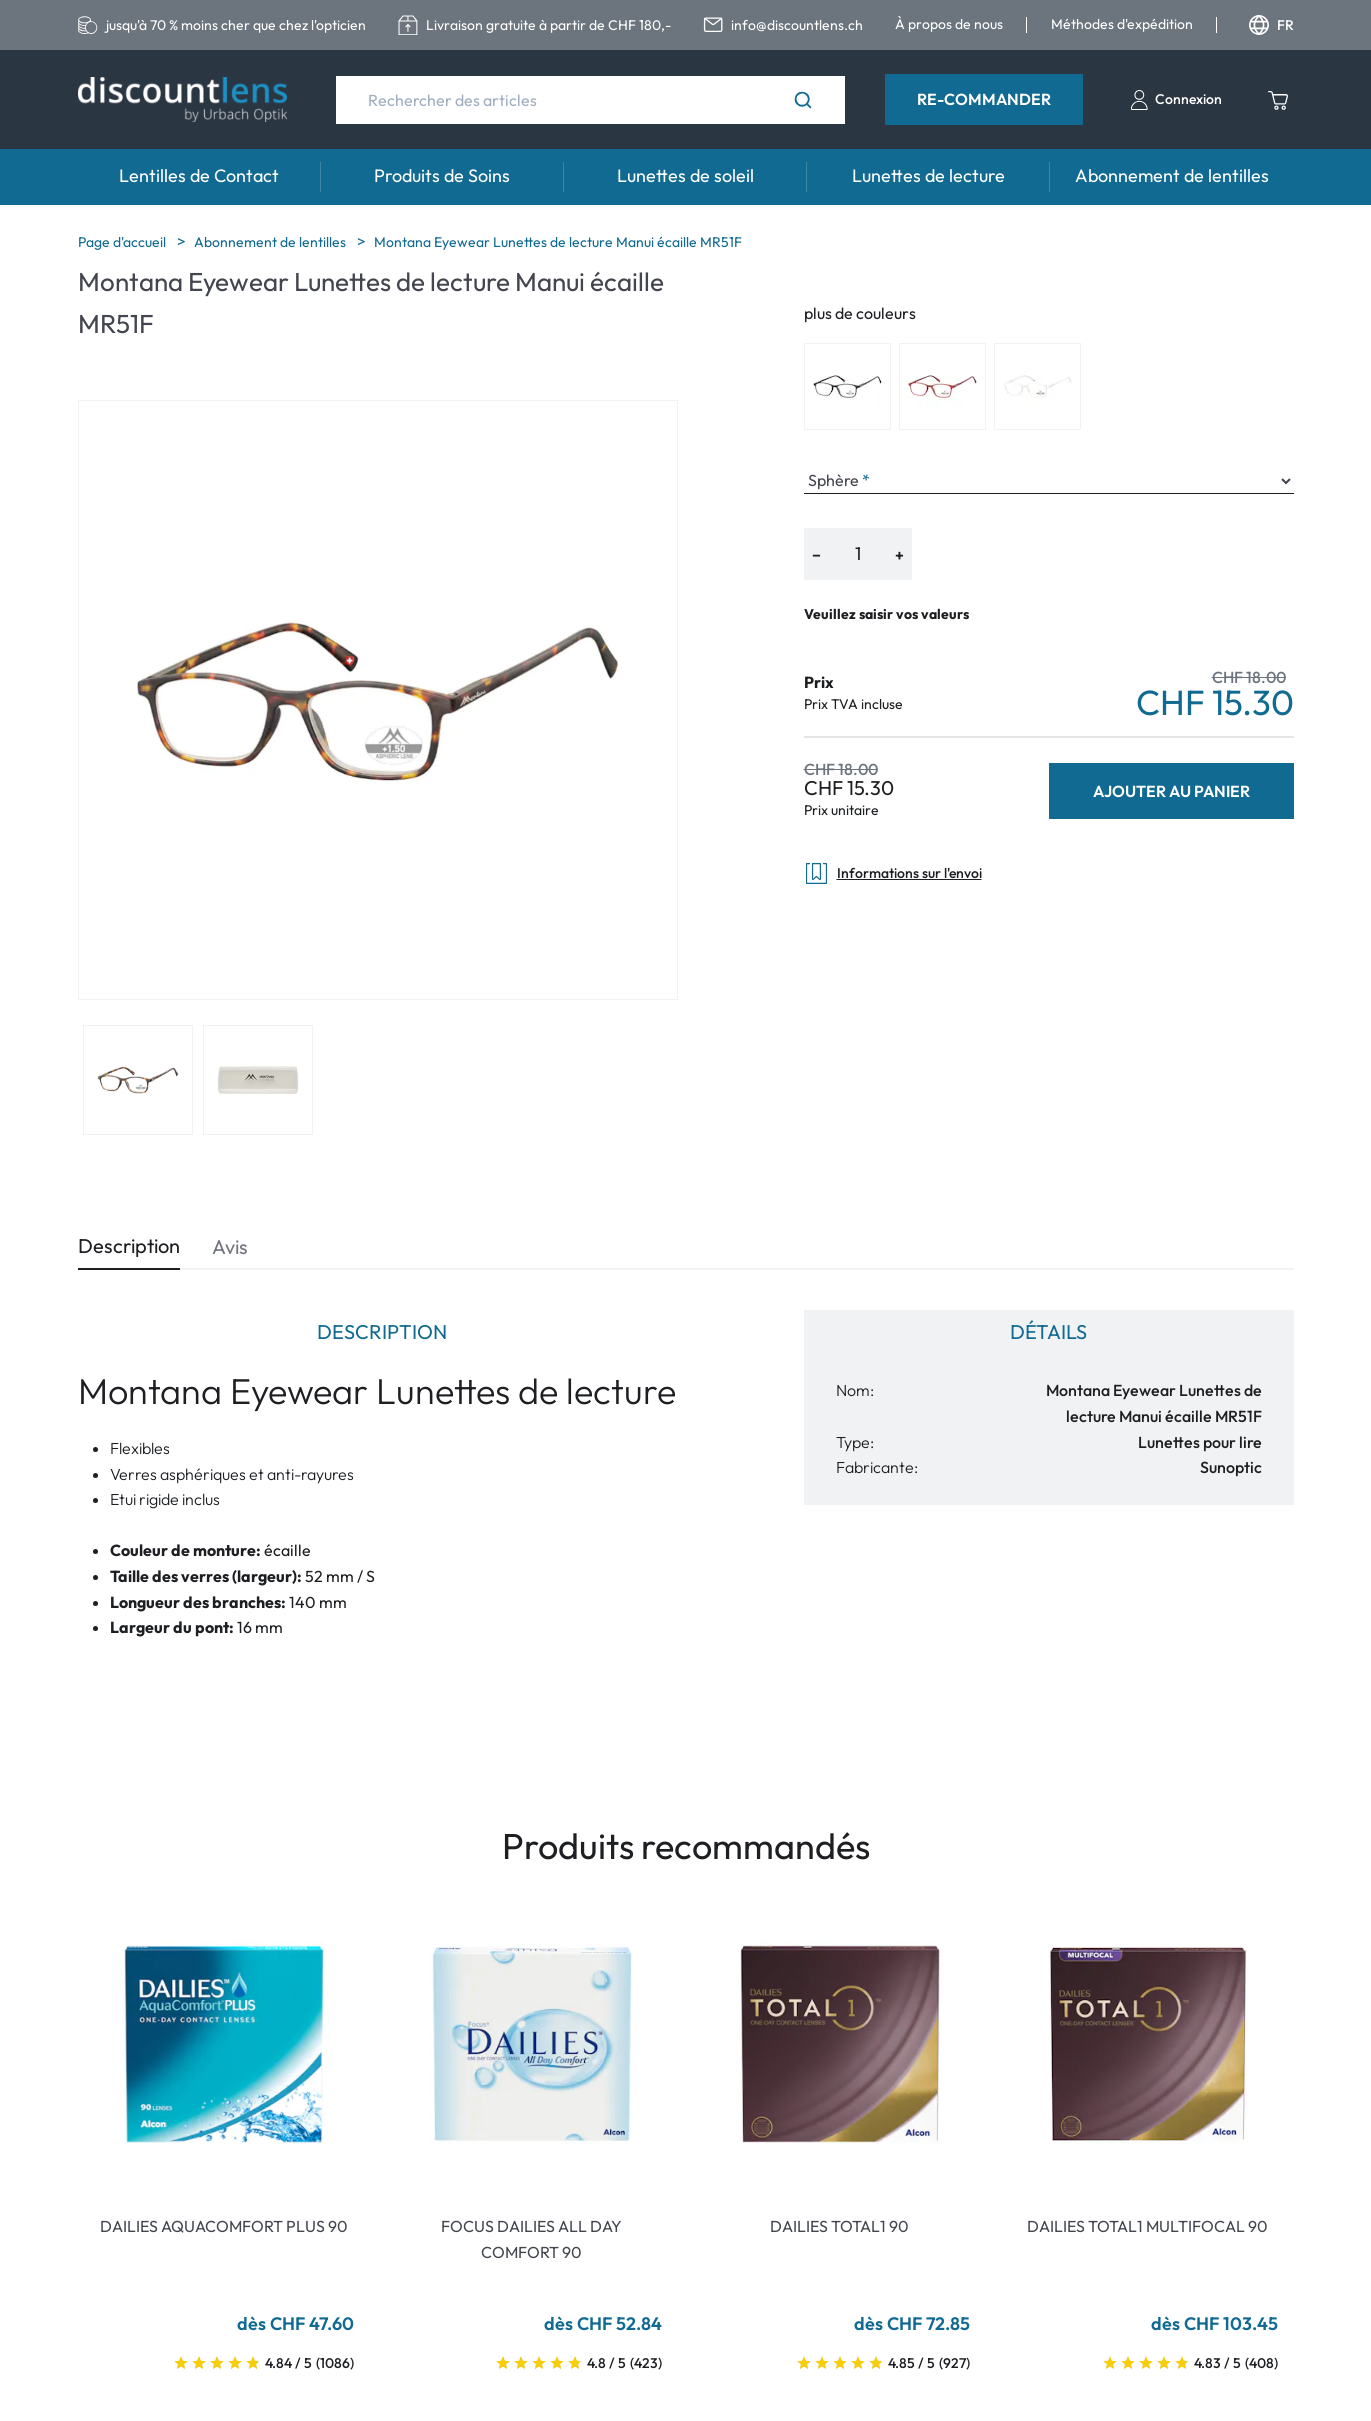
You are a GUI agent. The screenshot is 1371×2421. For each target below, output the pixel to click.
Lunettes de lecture (928, 175)
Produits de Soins (442, 175)
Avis (230, 1246)
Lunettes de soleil (685, 175)
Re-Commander (984, 99)
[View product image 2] (258, 1080)
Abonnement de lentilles (1172, 175)
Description (129, 1245)
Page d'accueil (123, 242)
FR (1271, 25)
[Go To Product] (224, 2044)
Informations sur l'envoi (893, 873)
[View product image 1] (138, 1080)
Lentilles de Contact (199, 175)
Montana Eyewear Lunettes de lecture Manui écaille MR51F (558, 242)
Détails (1048, 1331)
